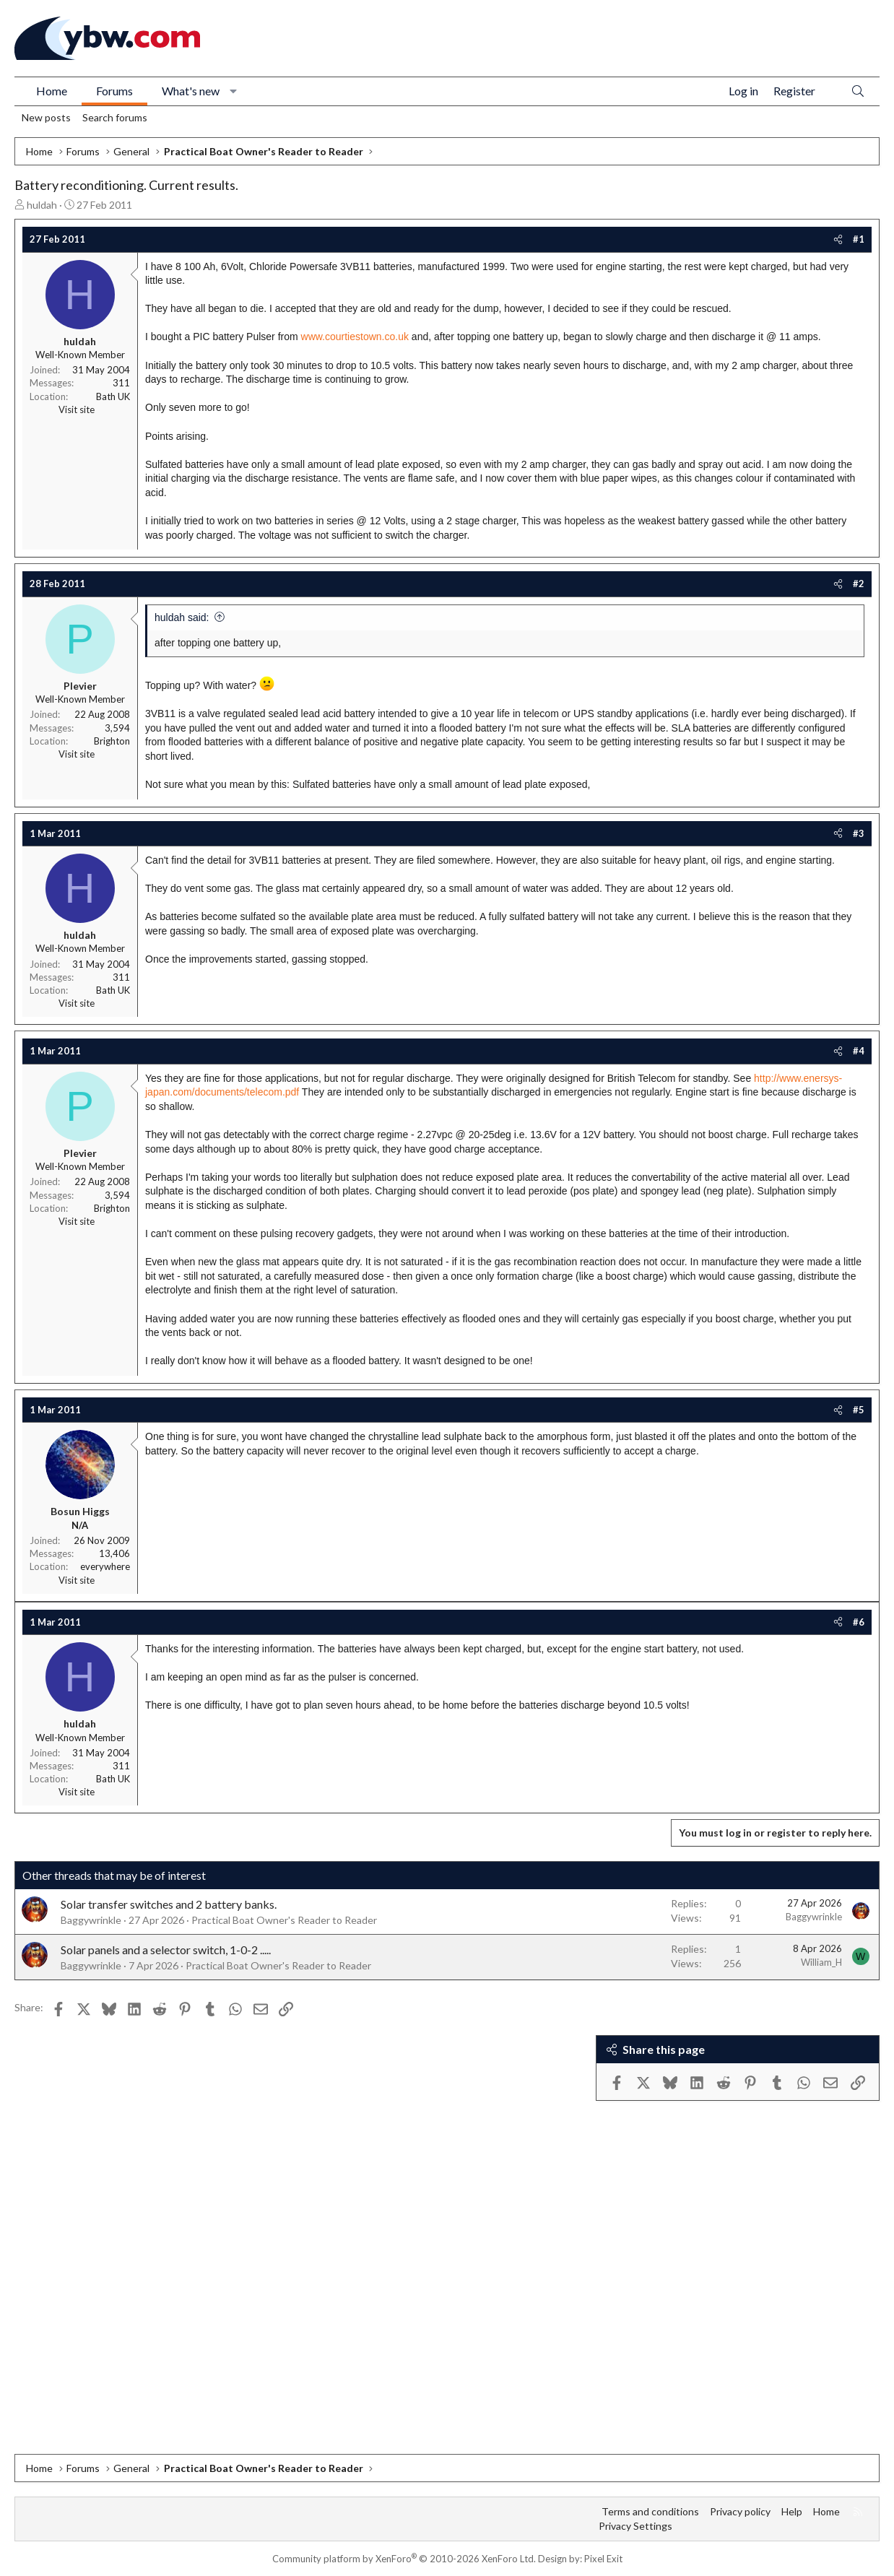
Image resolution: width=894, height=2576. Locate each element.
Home (51, 90)
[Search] (857, 91)
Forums (114, 90)
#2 (858, 583)
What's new (191, 90)
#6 (858, 1622)
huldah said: (182, 617)
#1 (858, 239)
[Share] (838, 239)
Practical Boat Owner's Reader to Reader (284, 1920)
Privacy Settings (635, 2526)
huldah (42, 205)
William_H (821, 1962)
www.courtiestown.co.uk (355, 336)
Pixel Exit (603, 2558)
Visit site (76, 409)
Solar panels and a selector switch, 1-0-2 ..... (166, 1949)
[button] (234, 91)
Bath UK (113, 396)
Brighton (112, 741)
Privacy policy (740, 2511)
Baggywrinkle (91, 1920)
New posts (46, 117)
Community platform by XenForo (404, 2558)
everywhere (105, 1566)
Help (791, 2511)
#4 (858, 1051)
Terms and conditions (650, 2511)
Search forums (114, 117)
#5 (858, 1409)
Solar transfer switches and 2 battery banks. (169, 1904)
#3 (858, 833)
